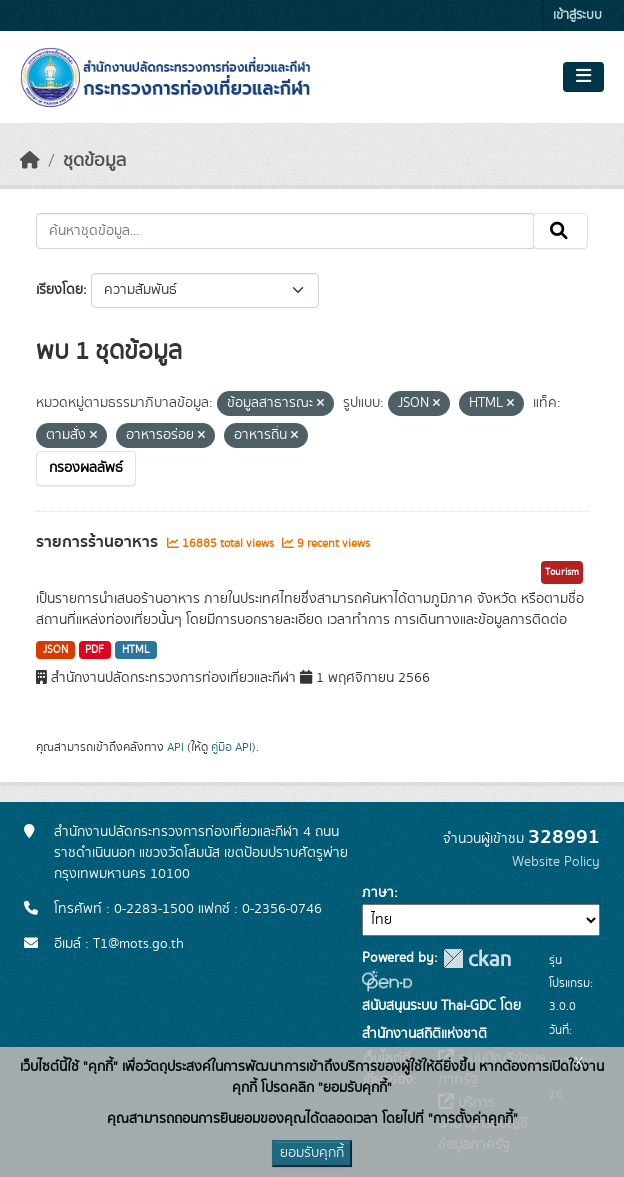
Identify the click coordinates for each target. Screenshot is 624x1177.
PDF (94, 650)
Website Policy (556, 862)
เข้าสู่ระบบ (577, 15)
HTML (136, 650)
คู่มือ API (231, 747)
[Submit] (560, 231)
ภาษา (378, 893)
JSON (55, 650)
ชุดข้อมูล (94, 161)
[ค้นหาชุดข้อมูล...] (285, 231)
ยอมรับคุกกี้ (312, 1153)
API (175, 747)
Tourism (562, 572)
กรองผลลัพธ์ (86, 468)
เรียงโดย (59, 290)
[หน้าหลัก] (30, 161)
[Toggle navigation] (583, 77)
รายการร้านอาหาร (99, 542)
